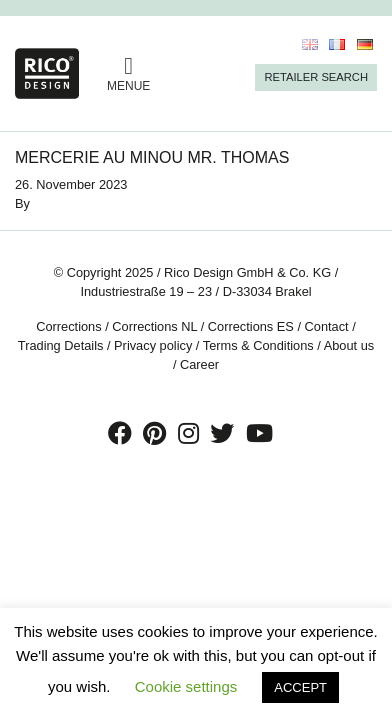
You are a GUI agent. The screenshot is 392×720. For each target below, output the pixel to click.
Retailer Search (316, 77)
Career (199, 364)
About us (349, 345)
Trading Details (61, 345)
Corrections (68, 326)
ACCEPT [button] (300, 687)
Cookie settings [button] (186, 686)
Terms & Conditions (258, 345)
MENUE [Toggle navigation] (128, 73)
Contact (327, 326)
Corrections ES (251, 326)
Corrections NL (154, 326)
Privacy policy (153, 345)
